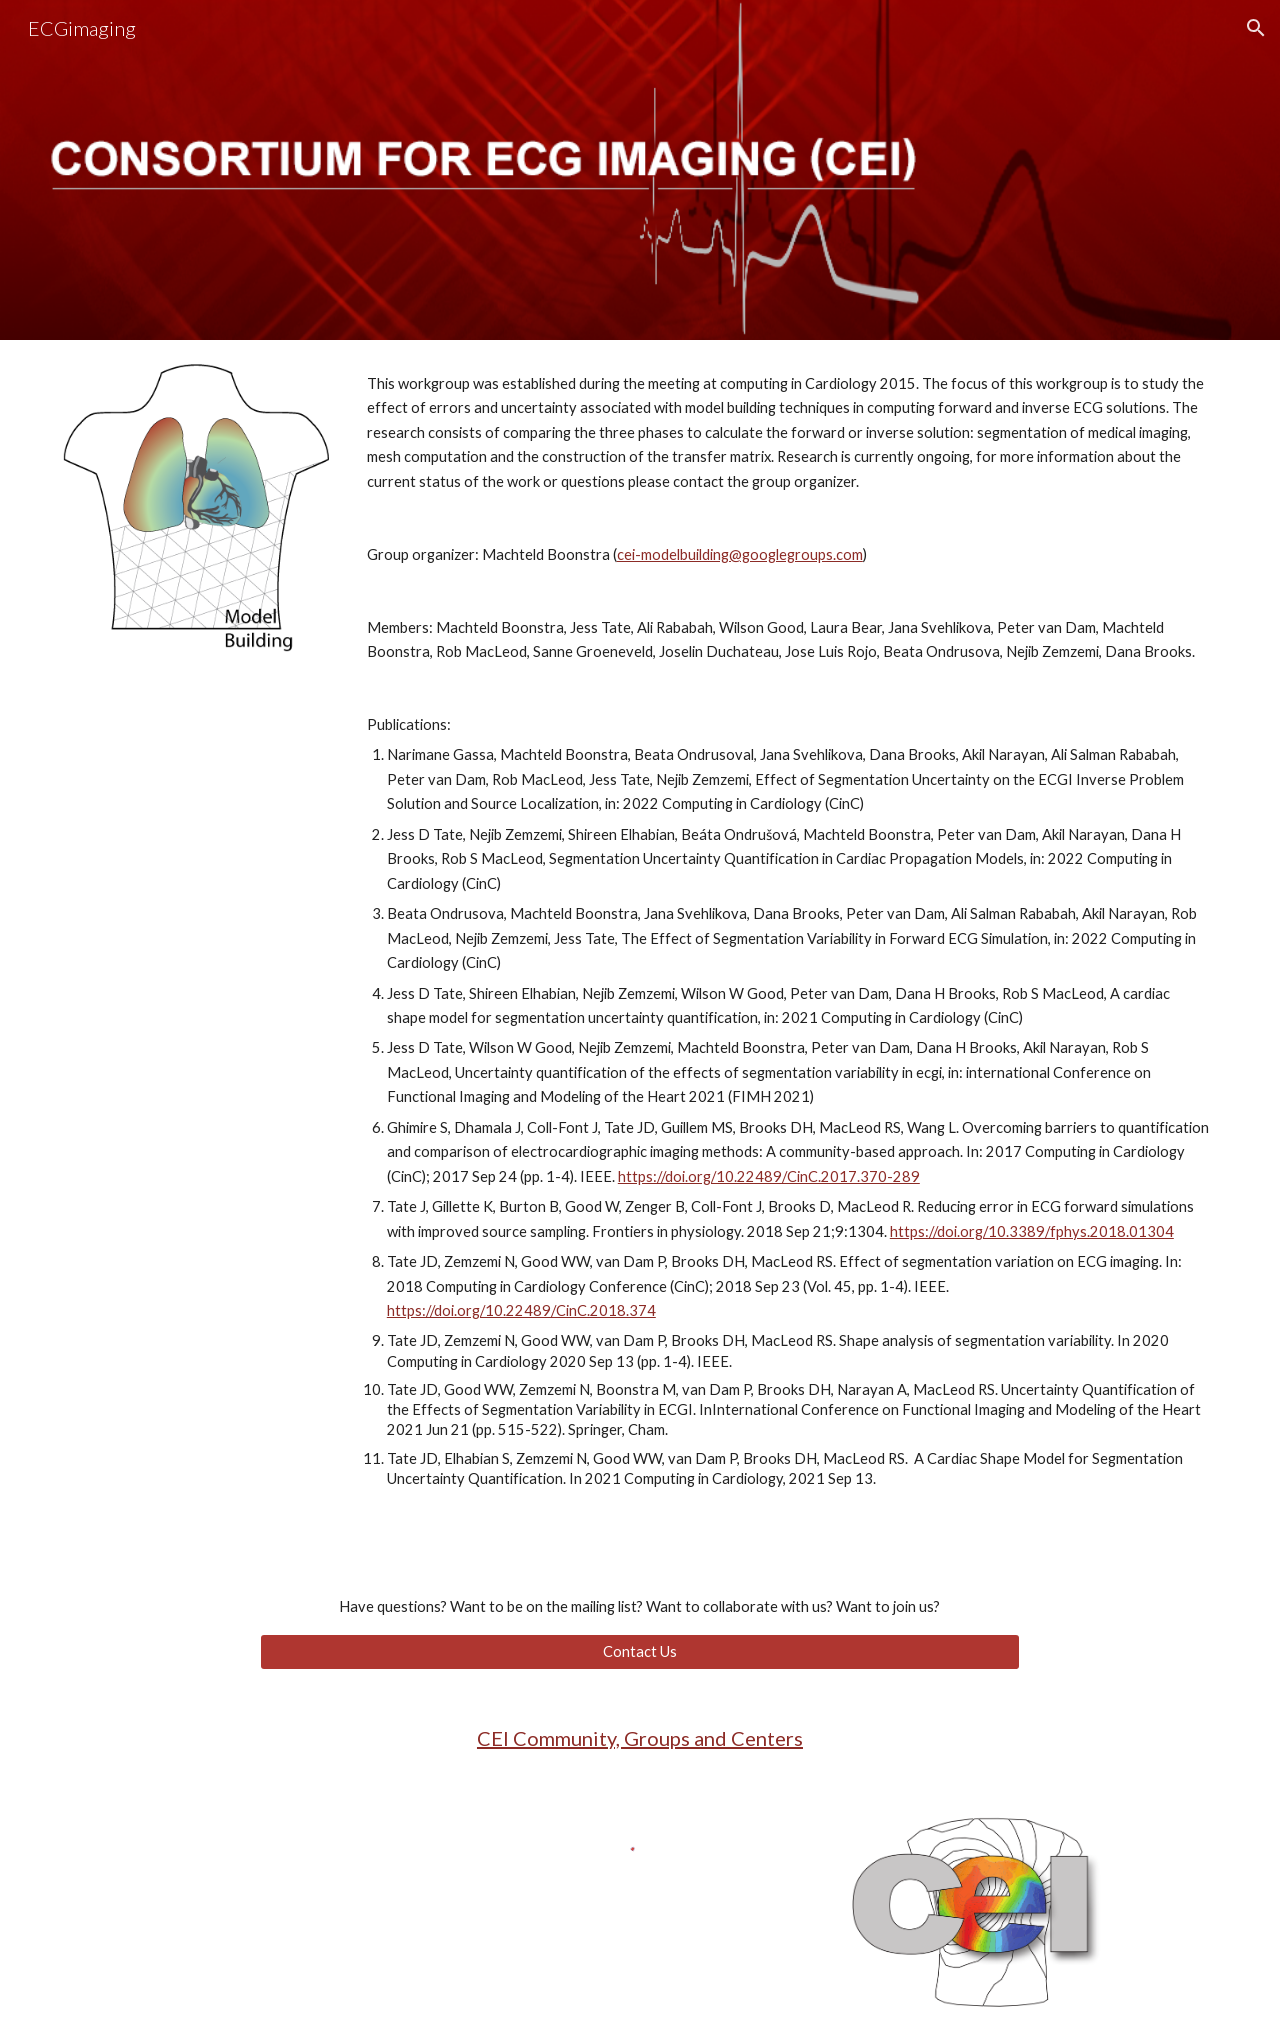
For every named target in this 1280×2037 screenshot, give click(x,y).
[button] (1256, 28)
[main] (788, 948)
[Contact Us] (640, 1651)
